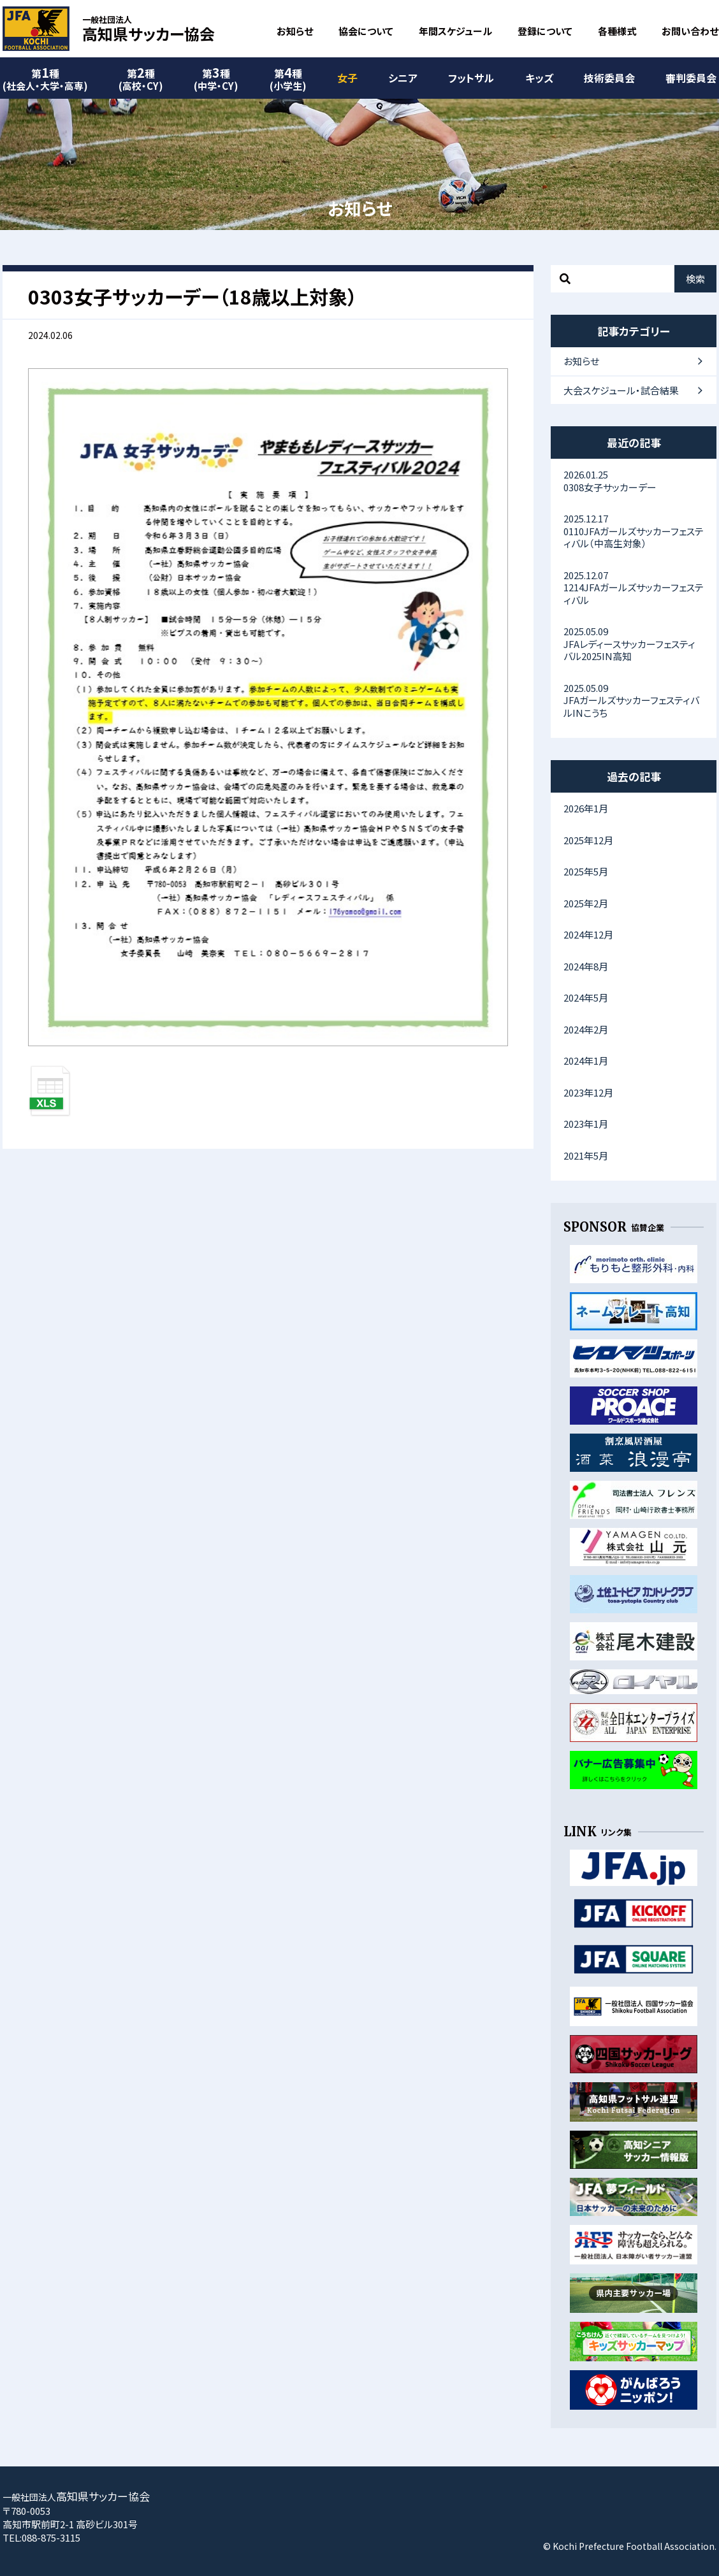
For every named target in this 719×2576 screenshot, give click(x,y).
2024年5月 (585, 997)
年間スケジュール (455, 31)
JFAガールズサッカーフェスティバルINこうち (633, 700)
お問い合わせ (690, 31)
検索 (695, 278)
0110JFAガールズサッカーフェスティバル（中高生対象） (633, 531)
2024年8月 (585, 966)
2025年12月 (588, 840)
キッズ (539, 77)
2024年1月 (585, 1060)
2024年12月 (588, 934)
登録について (545, 31)
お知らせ (295, 31)
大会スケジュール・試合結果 (621, 390)
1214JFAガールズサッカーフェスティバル (633, 587)
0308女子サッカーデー (633, 481)
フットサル (471, 77)
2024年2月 (585, 1029)
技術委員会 (609, 77)
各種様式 (617, 31)
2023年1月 (585, 1123)
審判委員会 (690, 77)
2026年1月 (585, 808)
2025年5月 (585, 871)
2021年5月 (585, 1155)
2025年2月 (585, 903)
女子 (347, 77)
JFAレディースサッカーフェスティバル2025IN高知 (633, 643)
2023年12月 (588, 1092)
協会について (365, 31)
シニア (403, 77)
